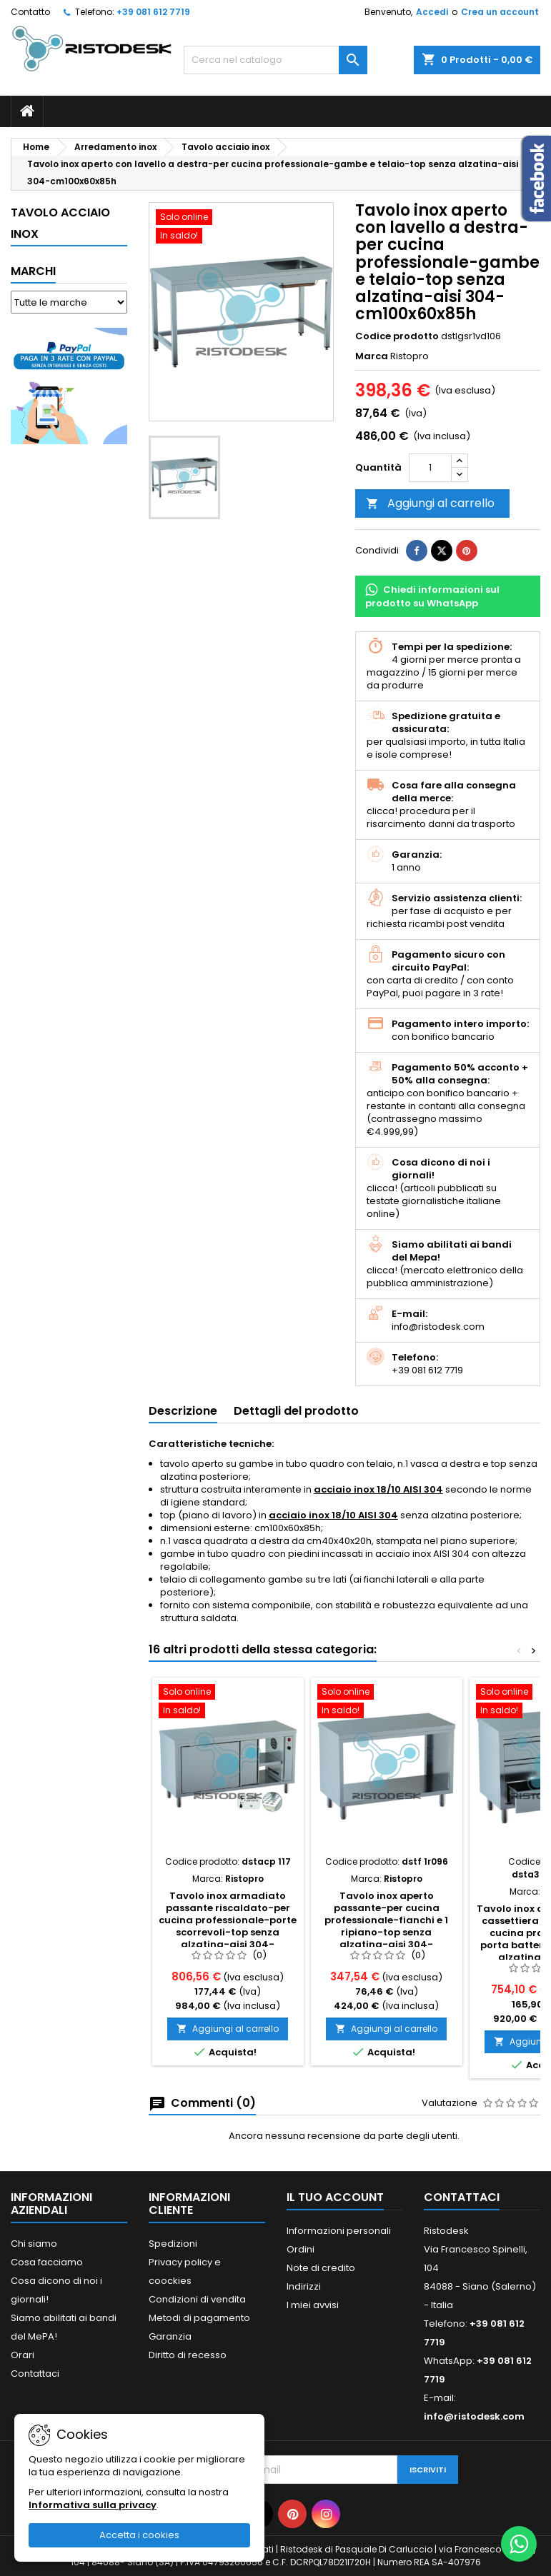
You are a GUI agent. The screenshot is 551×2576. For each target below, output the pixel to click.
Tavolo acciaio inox (60, 223)
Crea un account (500, 12)
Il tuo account (335, 2197)
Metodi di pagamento (199, 2318)
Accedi (432, 12)
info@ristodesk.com (474, 2416)
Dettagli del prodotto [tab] (296, 1411)
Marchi (33, 271)
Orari (22, 2355)
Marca (371, 356)
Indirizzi (304, 2286)
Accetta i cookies (139, 2535)
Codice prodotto (397, 336)
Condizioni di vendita (197, 2299)
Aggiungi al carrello (430, 503)
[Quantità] (430, 467)
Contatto (30, 12)
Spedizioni (173, 2243)
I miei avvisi (313, 2305)
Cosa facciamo (47, 2262)
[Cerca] (275, 60)
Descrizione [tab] (183, 1411)
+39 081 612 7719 (153, 12)
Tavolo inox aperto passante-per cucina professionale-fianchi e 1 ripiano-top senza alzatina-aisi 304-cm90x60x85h (386, 1926)
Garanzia (170, 2336)
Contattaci (35, 2373)
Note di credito (321, 2268)
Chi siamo (34, 2243)
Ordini (300, 2249)
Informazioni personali (339, 2230)
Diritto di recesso (188, 2355)
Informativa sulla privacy (93, 2505)
